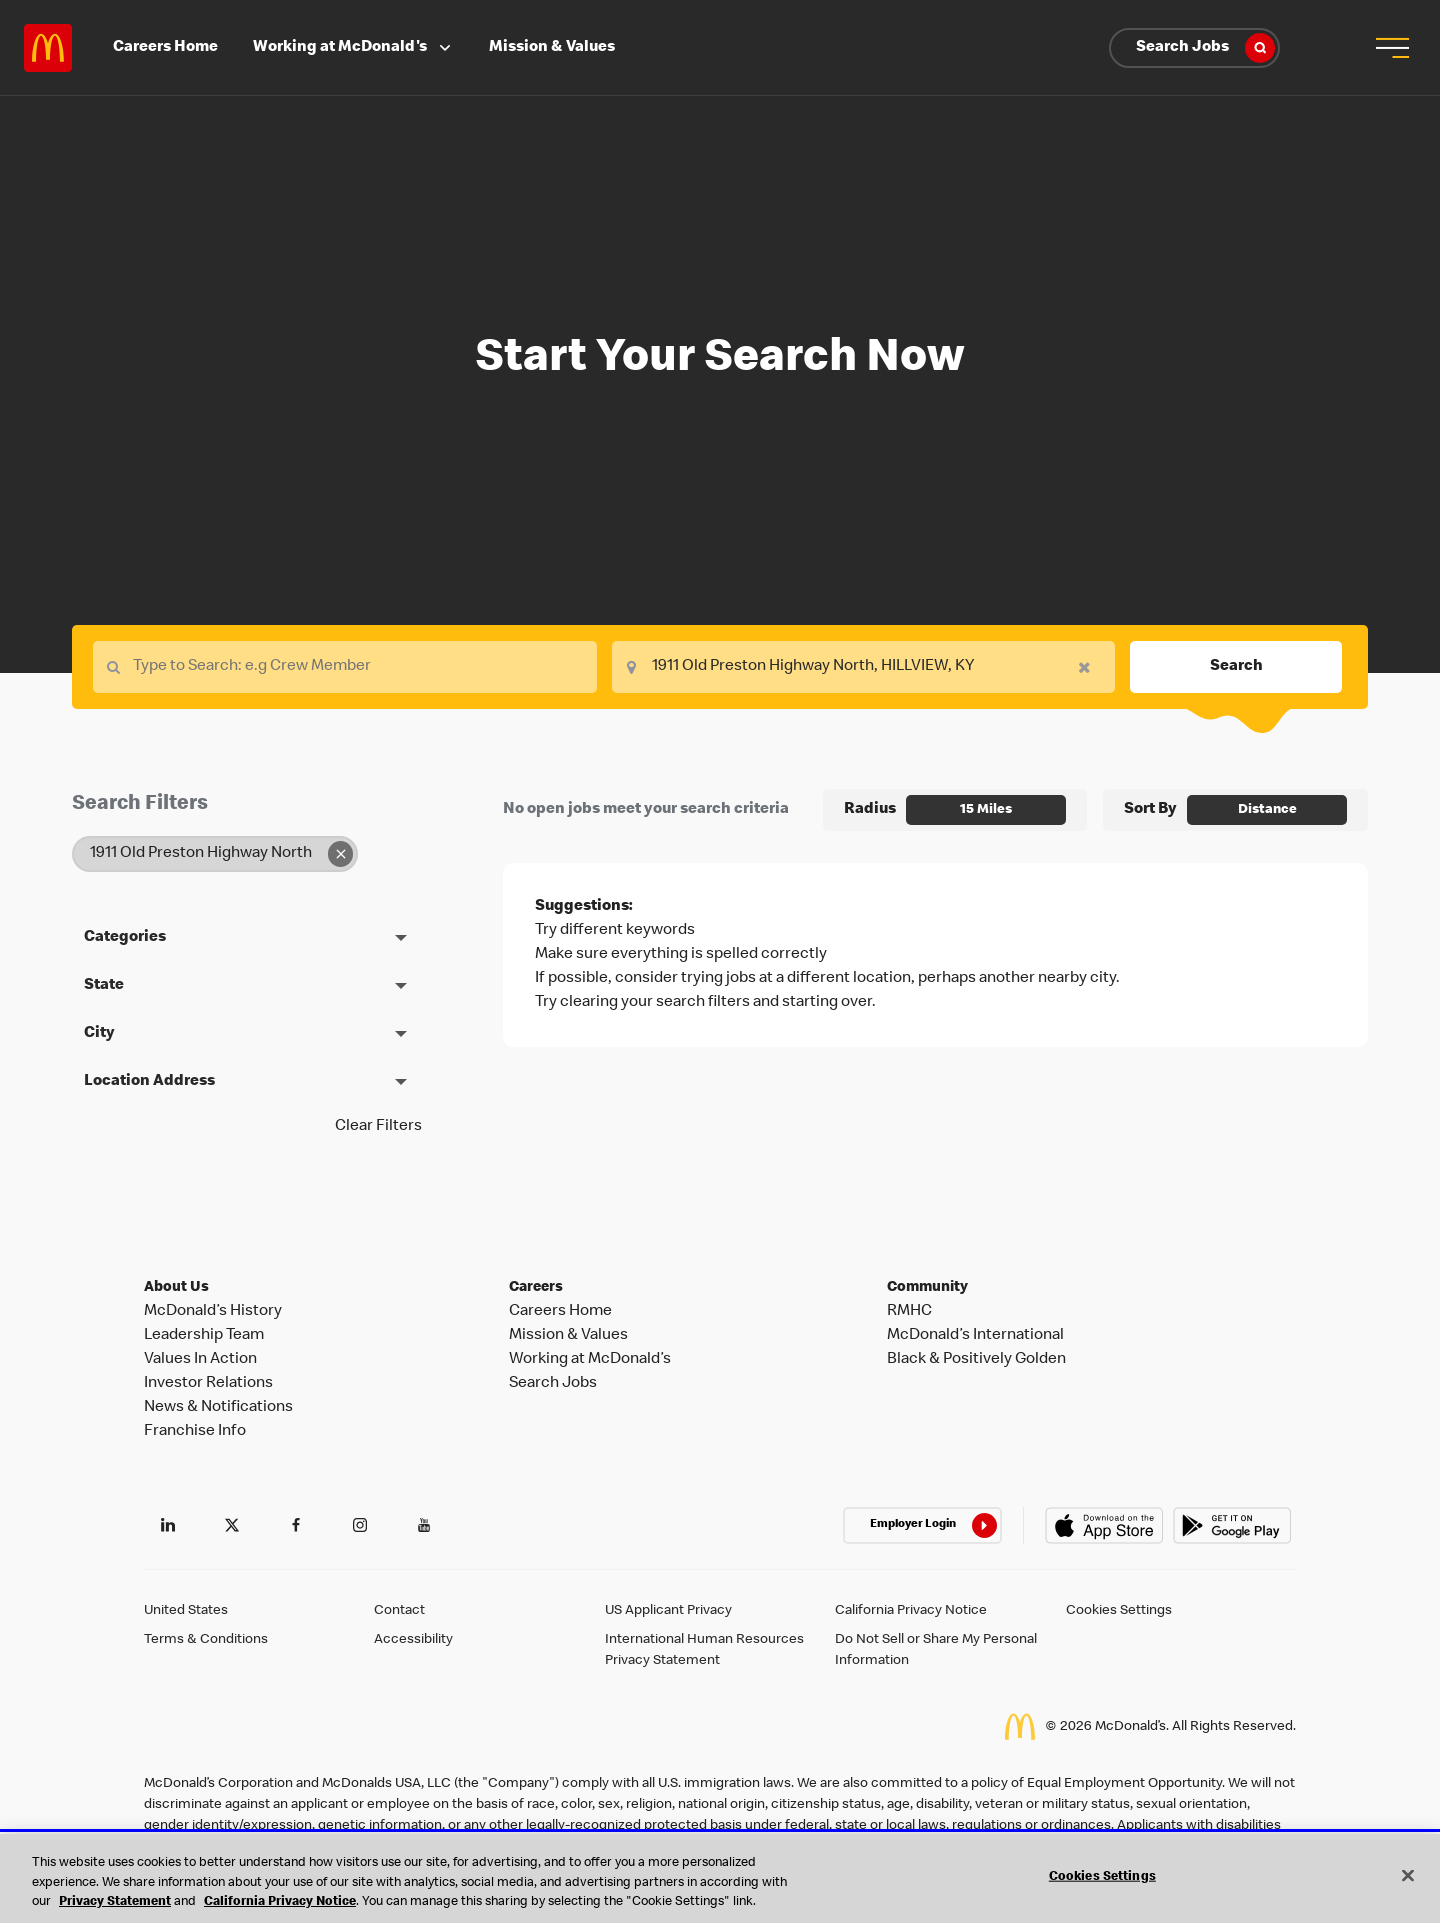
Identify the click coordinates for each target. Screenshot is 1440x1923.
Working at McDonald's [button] (354, 48)
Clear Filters (378, 1127)
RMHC (909, 1312)
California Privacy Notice (911, 1611)
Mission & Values (552, 48)
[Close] (1408, 1875)
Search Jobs (1205, 48)
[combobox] (864, 667)
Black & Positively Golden (976, 1360)
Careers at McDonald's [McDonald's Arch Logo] (48, 48)
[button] (1392, 48)
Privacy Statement (115, 1902)
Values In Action (200, 1360)
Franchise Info (195, 1432)
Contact (399, 1611)
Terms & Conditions (206, 1640)
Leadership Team (204, 1336)
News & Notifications (218, 1408)
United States (186, 1611)
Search (1236, 667)
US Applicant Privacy (668, 1611)
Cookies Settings (1119, 1611)
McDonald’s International (975, 1336)
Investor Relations (208, 1384)
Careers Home (165, 48)
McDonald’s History (213, 1312)
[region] (720, 1878)
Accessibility (413, 1640)
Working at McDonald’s (590, 1360)
